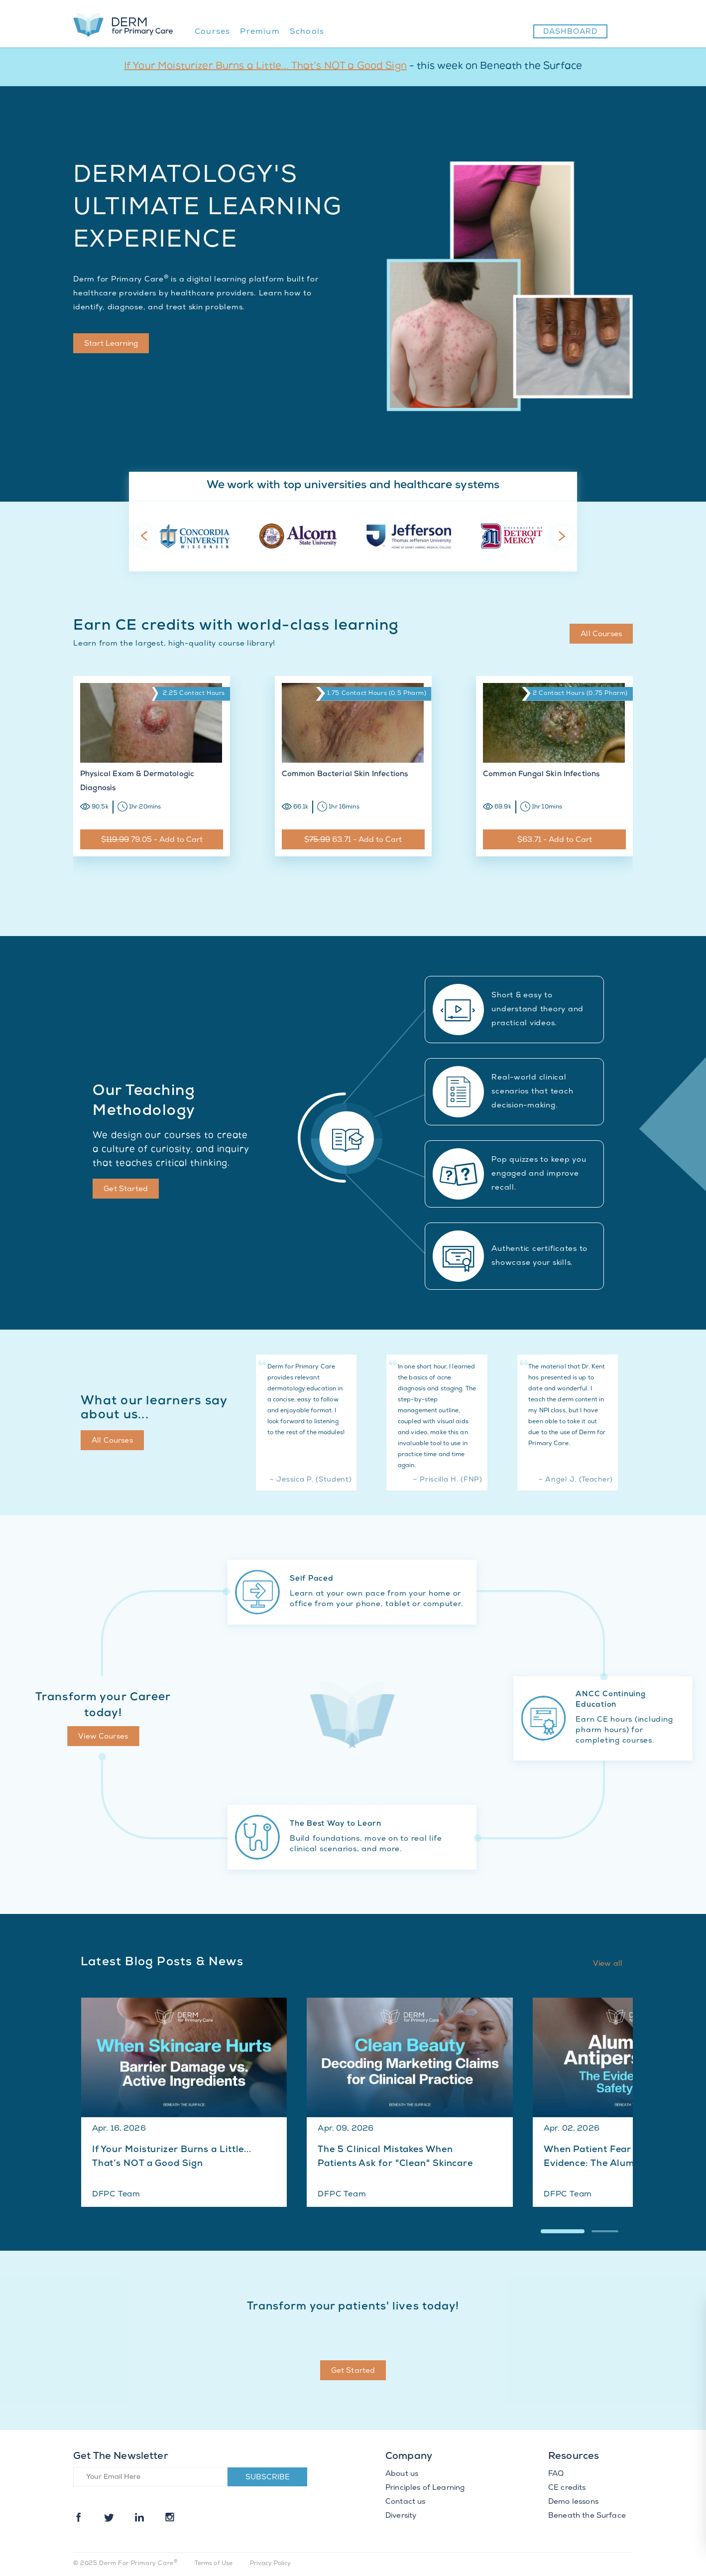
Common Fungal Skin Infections (541, 774)
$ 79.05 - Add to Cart (152, 840)
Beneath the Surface (587, 2516)
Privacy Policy (270, 2564)
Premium (259, 32)
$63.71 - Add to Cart (554, 840)
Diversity (400, 2516)
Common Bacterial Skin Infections (345, 774)
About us (401, 2474)
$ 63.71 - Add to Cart (353, 840)
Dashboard (570, 32)
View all (607, 1964)
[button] (562, 2231)
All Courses (601, 634)
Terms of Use (214, 2564)
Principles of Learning (425, 2488)
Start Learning (111, 344)
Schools (307, 32)
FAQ (556, 2474)
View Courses (103, 1737)
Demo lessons (573, 2502)
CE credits (567, 2488)
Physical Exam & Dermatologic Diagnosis (137, 781)
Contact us (405, 2502)
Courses (212, 32)
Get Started (126, 1189)
